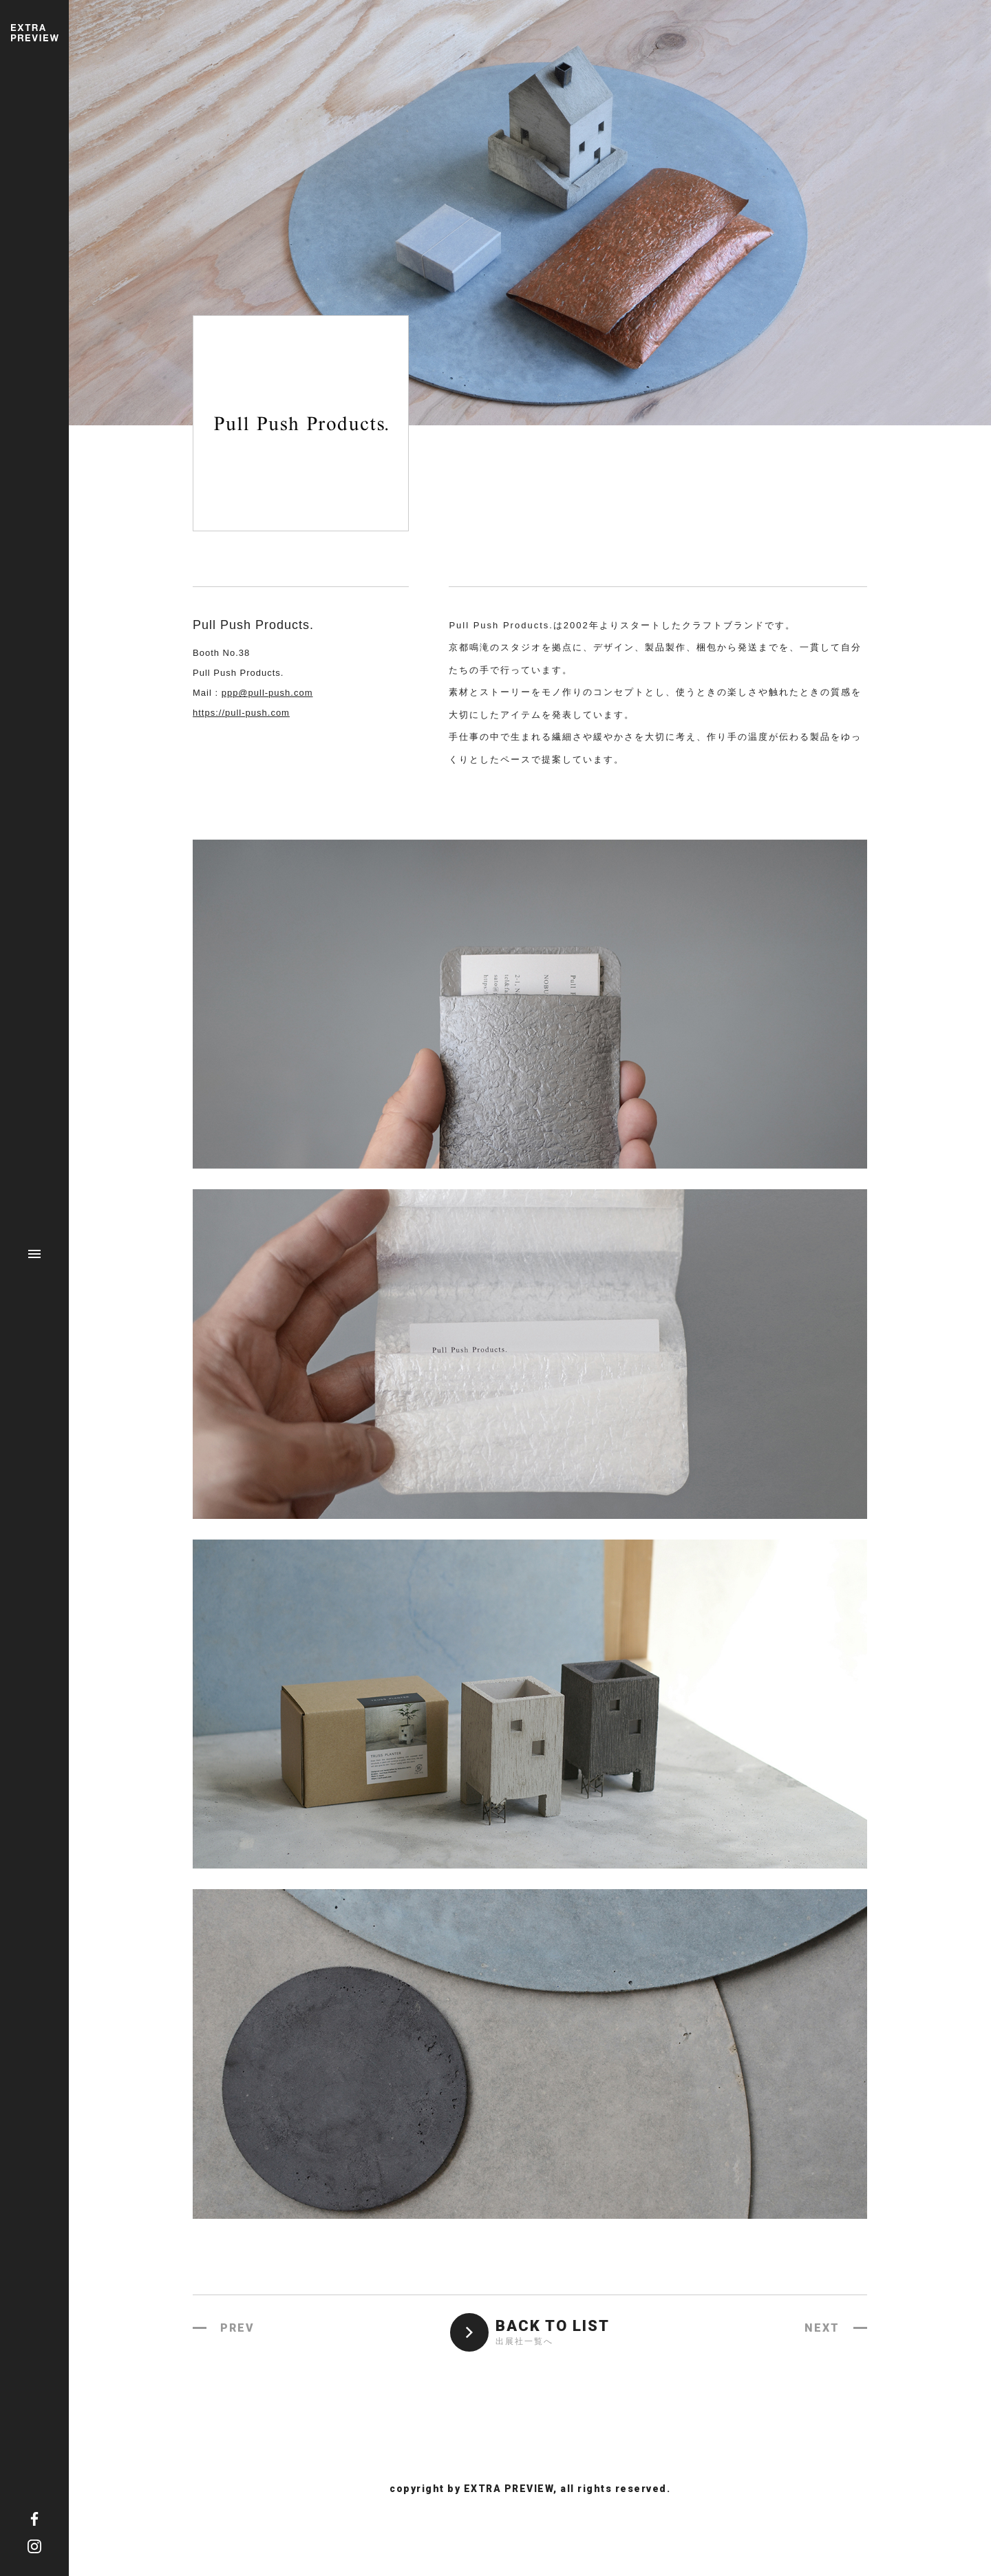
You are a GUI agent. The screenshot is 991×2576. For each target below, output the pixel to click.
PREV (237, 2327)
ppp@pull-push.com (267, 693)
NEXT (822, 2327)
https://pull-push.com (241, 712)
